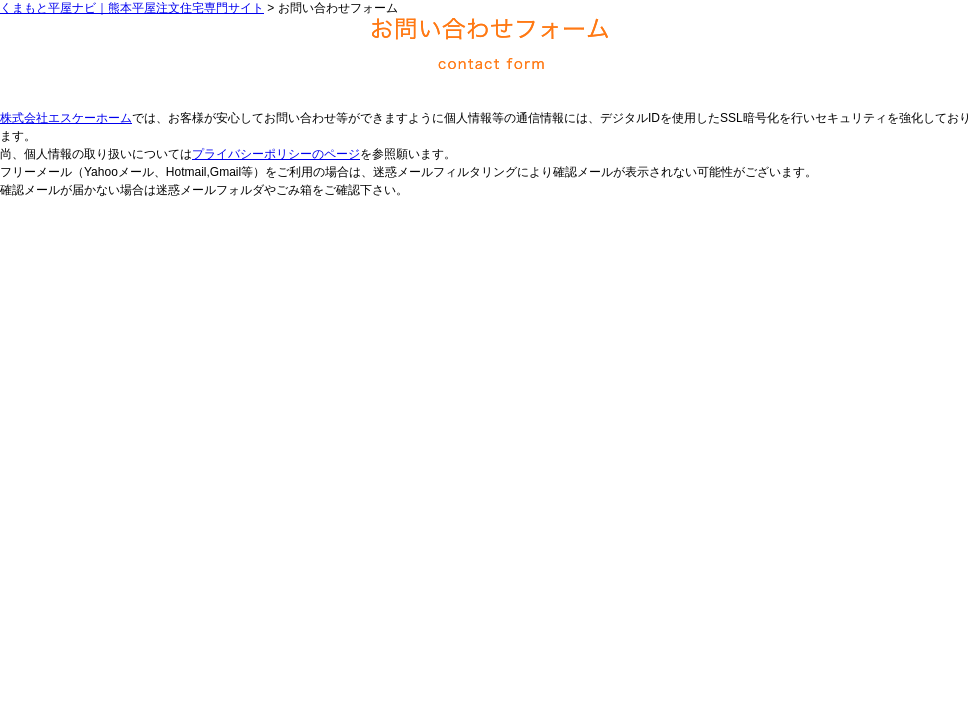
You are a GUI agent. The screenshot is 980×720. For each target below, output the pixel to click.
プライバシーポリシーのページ (276, 154)
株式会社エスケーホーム (66, 118)
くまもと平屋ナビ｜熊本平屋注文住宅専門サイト (132, 8)
